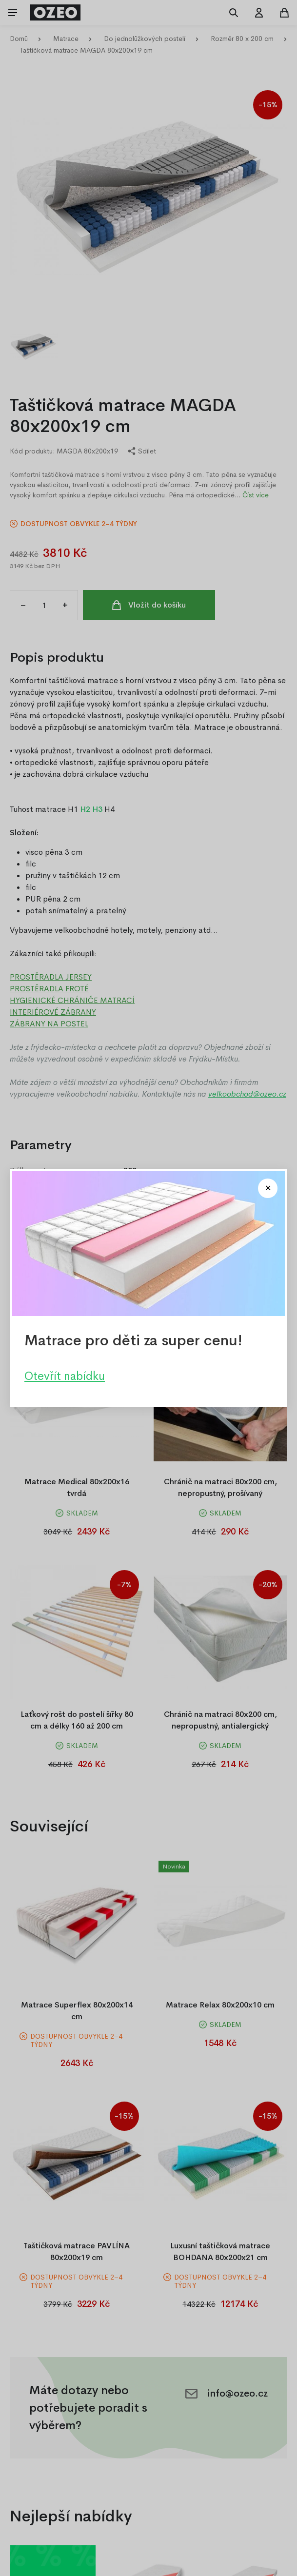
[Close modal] (267, 1188)
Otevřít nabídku (64, 1376)
